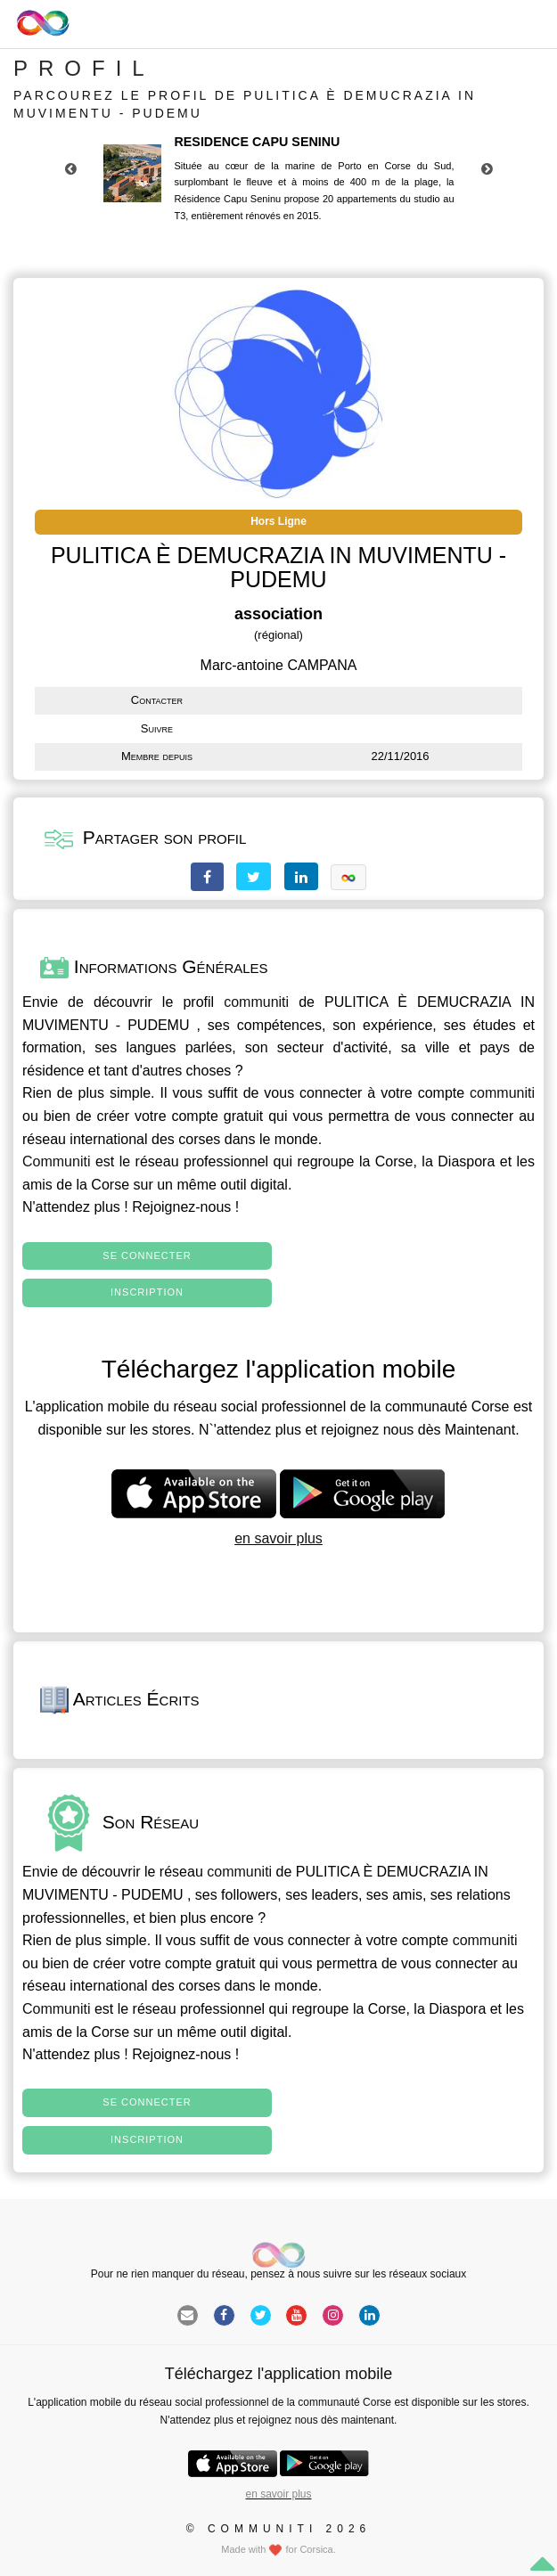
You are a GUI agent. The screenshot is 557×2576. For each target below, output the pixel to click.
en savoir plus (278, 1538)
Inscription (147, 1292)
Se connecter (146, 1255)
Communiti (56, 1161)
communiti (256, 1002)
